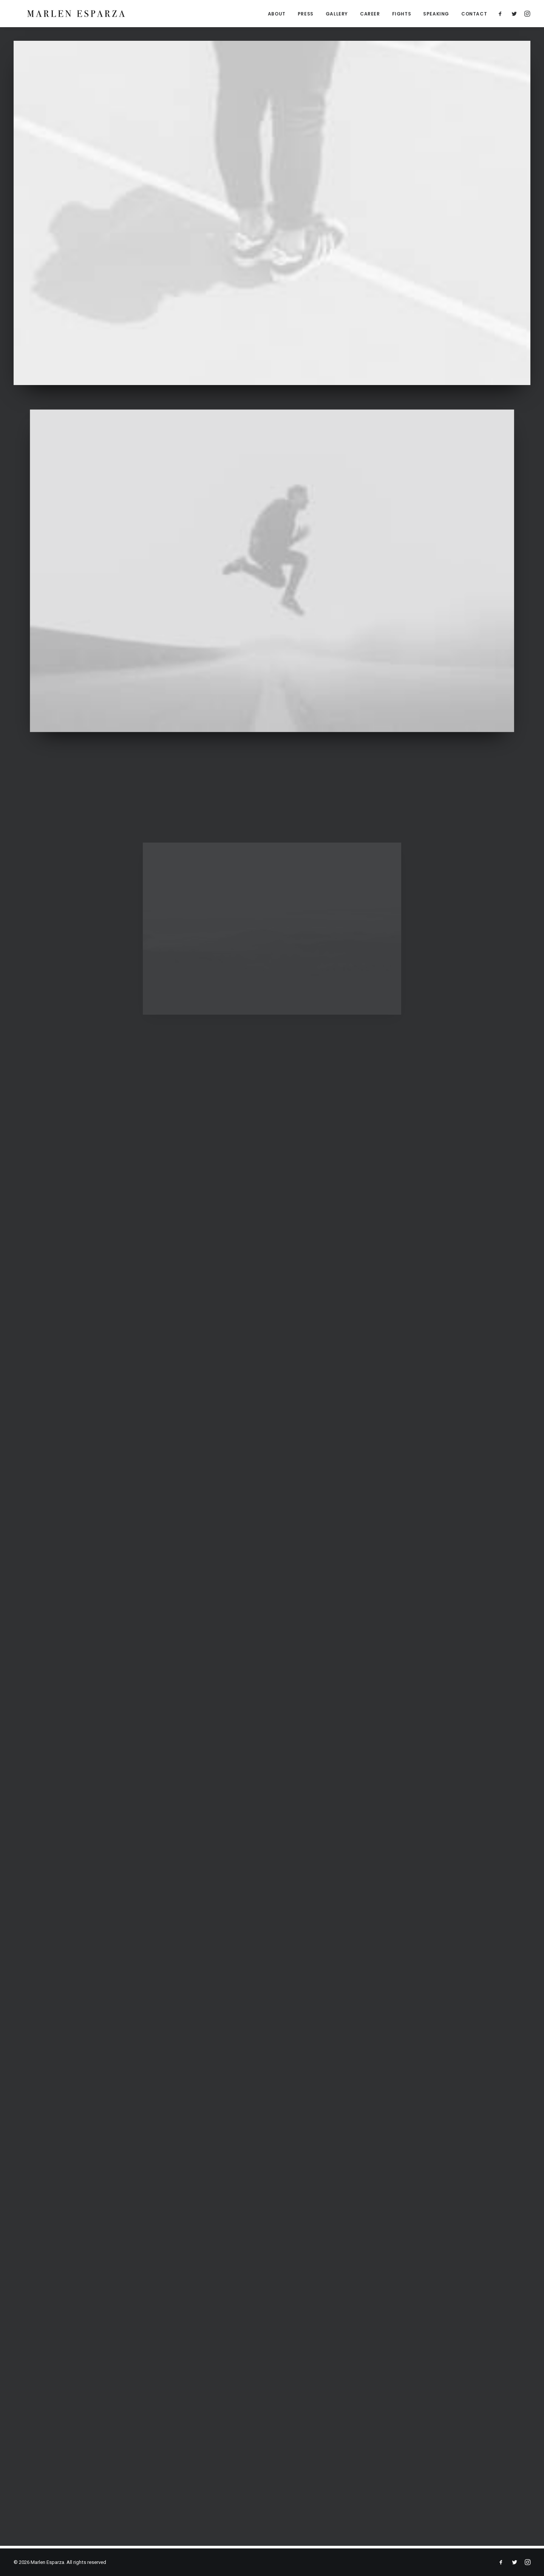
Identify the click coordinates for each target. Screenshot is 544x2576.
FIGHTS (401, 15)
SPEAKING (436, 15)
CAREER (370, 15)
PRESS (306, 15)
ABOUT (277, 15)
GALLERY (337, 15)
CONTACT (474, 15)
